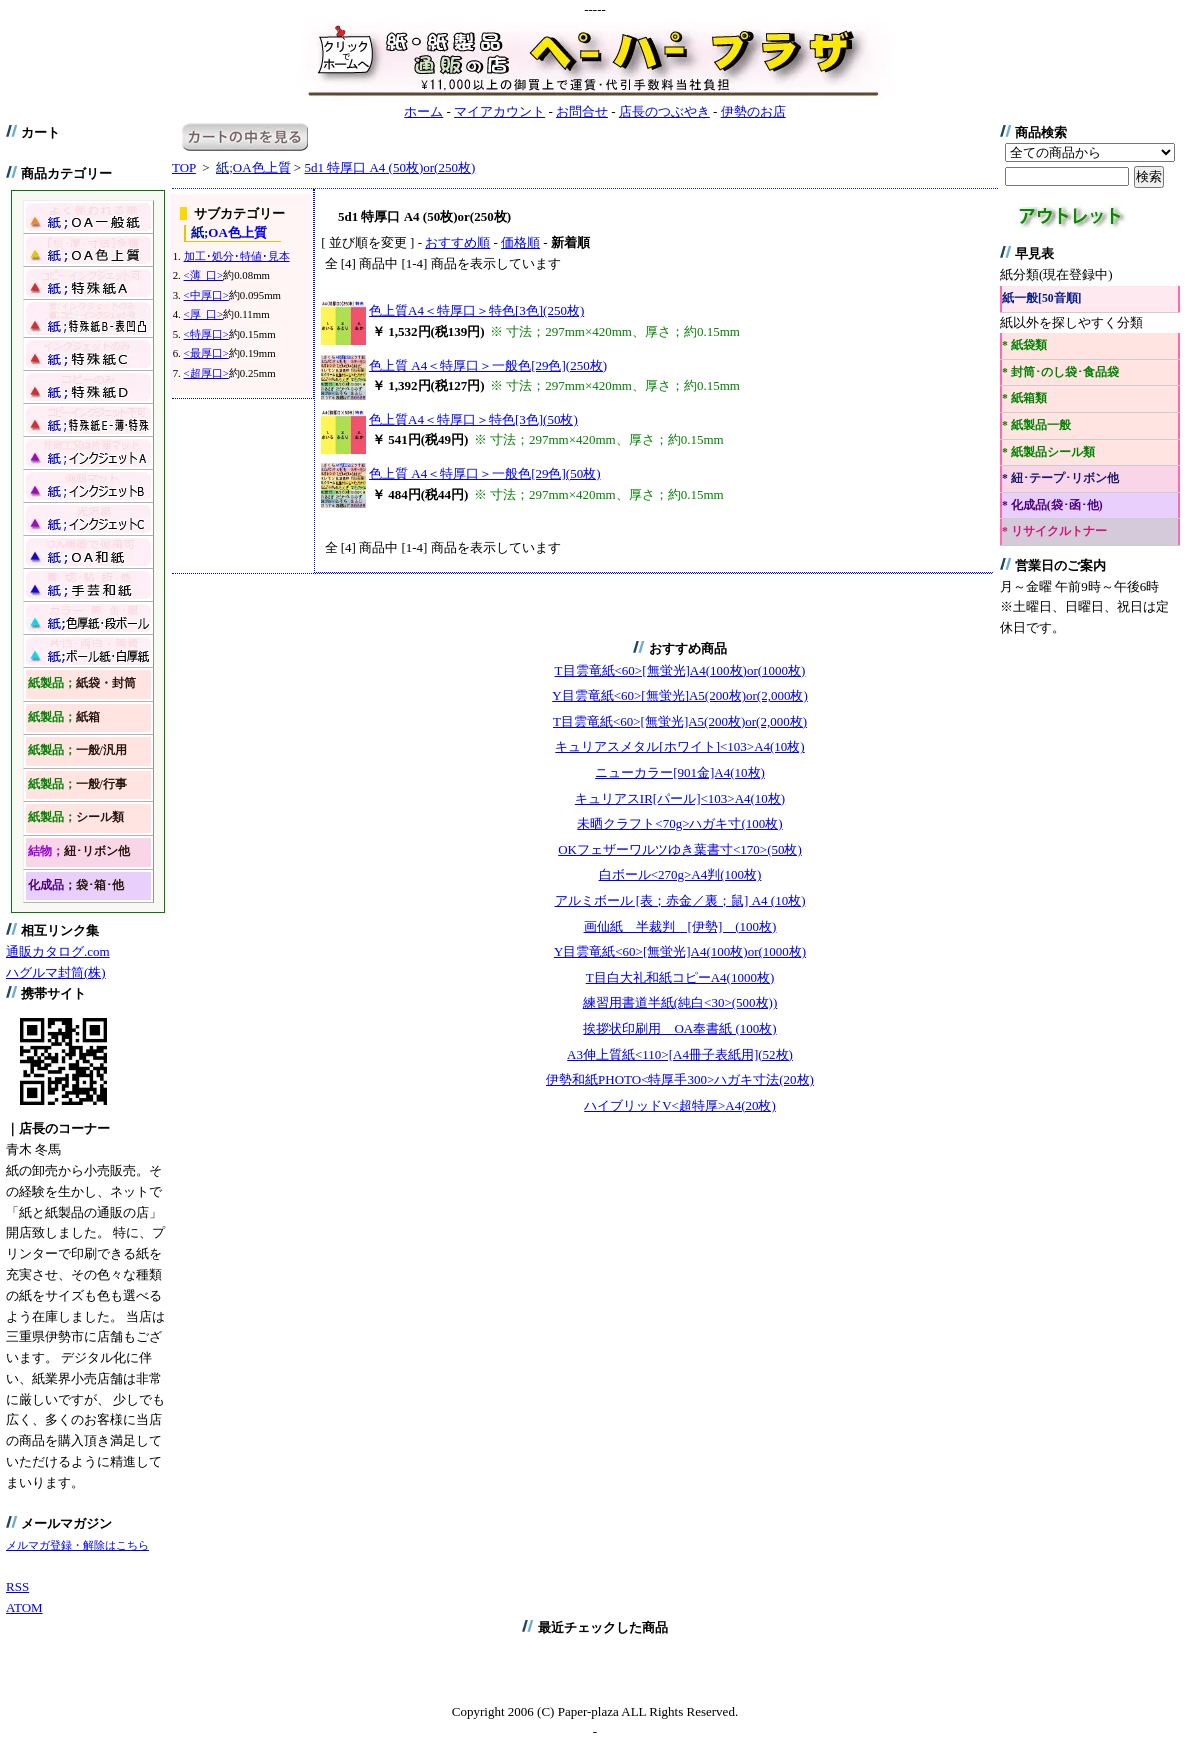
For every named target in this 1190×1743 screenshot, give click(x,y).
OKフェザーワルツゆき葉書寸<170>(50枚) (680, 849)
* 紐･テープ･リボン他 (1060, 478)
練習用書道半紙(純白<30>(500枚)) (680, 1002)
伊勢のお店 (753, 111)
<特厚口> (206, 334)
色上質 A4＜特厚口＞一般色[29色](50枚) (484, 473)
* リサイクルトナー (1054, 531)
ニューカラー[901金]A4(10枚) (680, 772)
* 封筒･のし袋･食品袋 (1060, 372)
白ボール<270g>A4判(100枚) (680, 874)
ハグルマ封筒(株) (56, 972)
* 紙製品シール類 (1048, 452)
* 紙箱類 (1024, 398)
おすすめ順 (457, 242)
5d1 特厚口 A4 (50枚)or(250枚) (389, 167)
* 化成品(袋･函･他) (1052, 505)
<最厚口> (206, 353)
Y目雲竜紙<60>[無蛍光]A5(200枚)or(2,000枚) (680, 695)
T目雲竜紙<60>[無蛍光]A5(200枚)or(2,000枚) (680, 721)
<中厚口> (206, 295)
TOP (184, 167)
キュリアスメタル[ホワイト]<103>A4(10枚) (679, 746)
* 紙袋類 (1024, 345)
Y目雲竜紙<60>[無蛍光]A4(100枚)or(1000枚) (680, 951)
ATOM (24, 1607)
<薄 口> (204, 275)
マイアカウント (499, 111)
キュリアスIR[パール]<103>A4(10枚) (680, 798)
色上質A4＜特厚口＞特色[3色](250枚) (476, 310)
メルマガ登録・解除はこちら (77, 1545)
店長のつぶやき (664, 111)
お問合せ (582, 111)
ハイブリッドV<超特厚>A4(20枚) (680, 1105)
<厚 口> (204, 314)
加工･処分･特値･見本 (237, 256)
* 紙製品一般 (1036, 425)
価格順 (520, 242)
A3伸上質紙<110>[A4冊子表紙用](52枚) (680, 1054)
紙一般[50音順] (1041, 298)
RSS (17, 1586)
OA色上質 (253, 167)
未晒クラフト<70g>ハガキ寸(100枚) (679, 823)
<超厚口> (206, 373)
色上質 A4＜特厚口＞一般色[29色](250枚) (488, 365)
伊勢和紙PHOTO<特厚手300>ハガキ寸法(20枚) (680, 1079)
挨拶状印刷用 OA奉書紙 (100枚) (679, 1028)
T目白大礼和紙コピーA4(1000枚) (680, 977)
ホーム (423, 111)
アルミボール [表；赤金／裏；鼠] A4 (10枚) (680, 900)
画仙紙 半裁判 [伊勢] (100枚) (680, 926)
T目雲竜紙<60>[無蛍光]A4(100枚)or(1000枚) (680, 670)
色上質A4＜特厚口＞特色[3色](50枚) (473, 419)
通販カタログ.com (58, 951)
